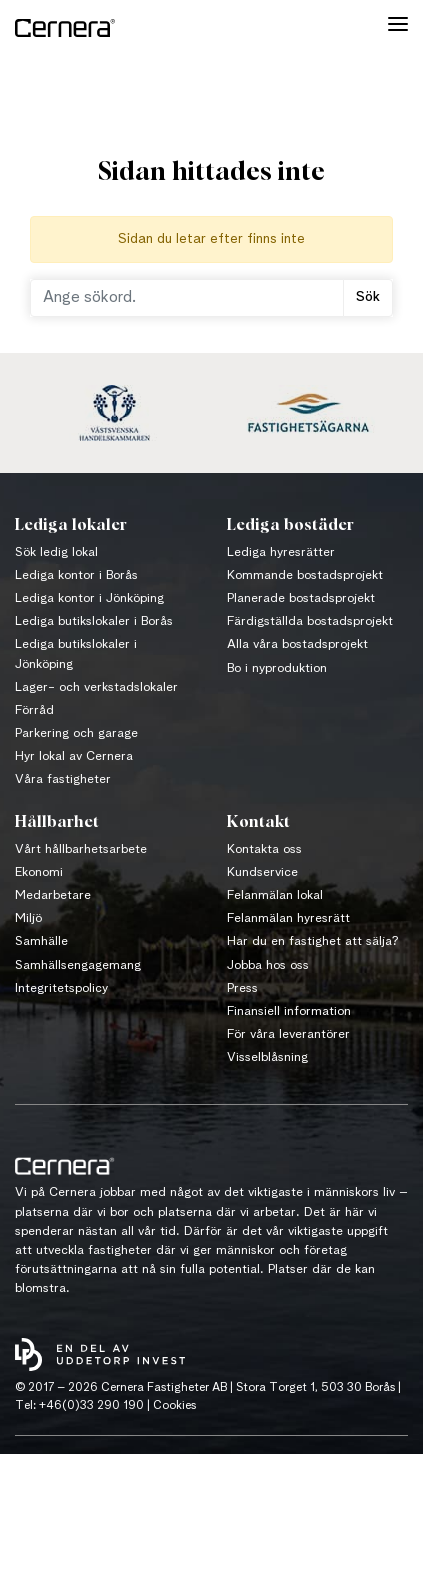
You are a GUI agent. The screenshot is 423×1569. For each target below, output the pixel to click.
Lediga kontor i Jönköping (89, 598)
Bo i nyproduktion (277, 668)
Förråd (34, 710)
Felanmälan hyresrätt (288, 918)
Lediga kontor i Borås (76, 575)
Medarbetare (53, 895)
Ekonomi (39, 872)
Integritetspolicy (61, 988)
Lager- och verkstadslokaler (96, 687)
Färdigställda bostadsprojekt (310, 621)
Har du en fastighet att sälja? (313, 941)
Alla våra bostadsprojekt (297, 644)
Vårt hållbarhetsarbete (81, 849)
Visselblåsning (267, 1057)
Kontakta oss (264, 849)
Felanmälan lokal (275, 895)
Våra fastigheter (63, 779)
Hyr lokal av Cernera (74, 756)
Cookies (174, 1406)
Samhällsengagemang (78, 965)
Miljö (28, 918)
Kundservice (262, 872)
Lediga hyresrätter (281, 552)
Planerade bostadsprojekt (301, 598)
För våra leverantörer (288, 1034)
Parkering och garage (76, 733)
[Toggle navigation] (398, 28)
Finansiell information (289, 1011)
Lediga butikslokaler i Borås (94, 621)
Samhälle (41, 941)
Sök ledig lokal (56, 552)
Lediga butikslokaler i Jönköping (76, 654)
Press (242, 988)
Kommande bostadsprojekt (305, 575)
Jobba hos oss (268, 965)
